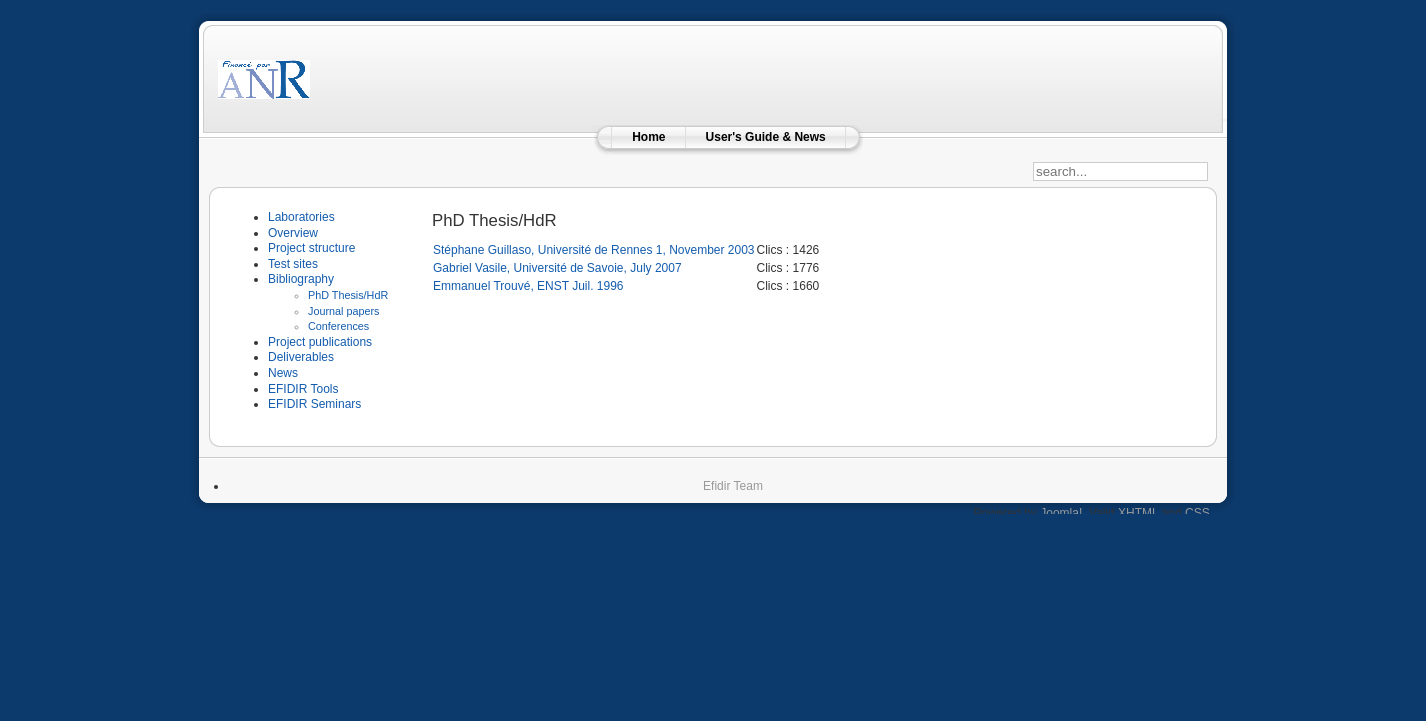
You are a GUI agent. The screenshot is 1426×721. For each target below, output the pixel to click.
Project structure (311, 248)
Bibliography (301, 279)
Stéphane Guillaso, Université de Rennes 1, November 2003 (594, 250)
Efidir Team (733, 486)
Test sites (293, 264)
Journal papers (343, 311)
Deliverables (301, 357)
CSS (1197, 513)
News (283, 373)
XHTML (1138, 513)
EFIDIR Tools (303, 389)
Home (648, 137)
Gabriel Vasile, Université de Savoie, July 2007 (557, 268)
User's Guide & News (766, 137)
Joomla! (1061, 513)
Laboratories (301, 217)
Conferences (338, 326)
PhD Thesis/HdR (348, 295)
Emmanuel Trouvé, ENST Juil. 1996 (528, 286)
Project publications (320, 342)
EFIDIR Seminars (314, 404)
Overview (293, 233)
